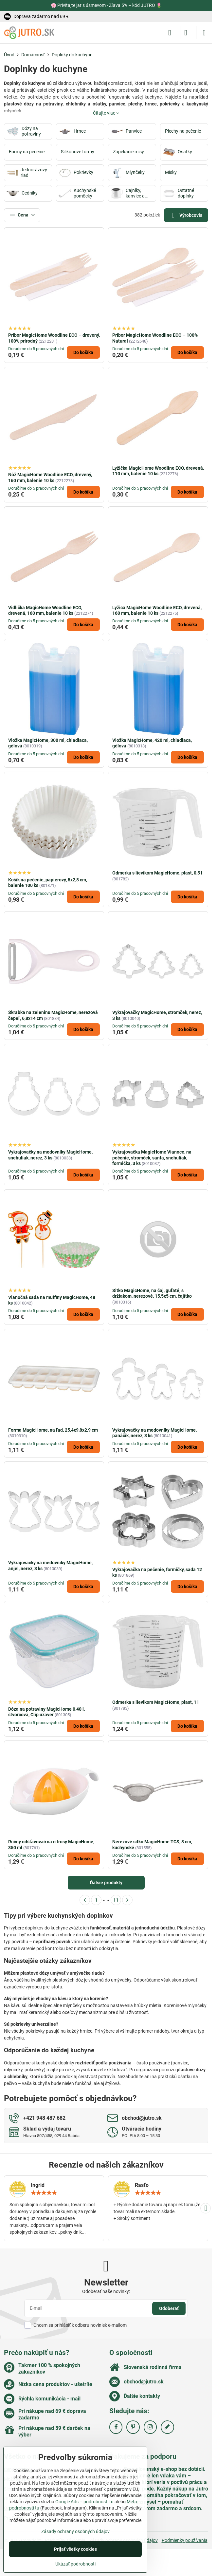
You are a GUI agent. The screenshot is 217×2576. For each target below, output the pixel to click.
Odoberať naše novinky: (106, 2291)
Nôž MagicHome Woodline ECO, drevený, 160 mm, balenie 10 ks (50, 477)
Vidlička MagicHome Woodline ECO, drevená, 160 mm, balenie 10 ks (45, 610)
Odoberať (169, 2308)
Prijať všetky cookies (75, 2549)
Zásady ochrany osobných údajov (75, 2531)
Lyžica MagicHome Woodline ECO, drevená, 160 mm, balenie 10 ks (157, 610)
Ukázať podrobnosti (75, 2564)
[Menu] (204, 32)
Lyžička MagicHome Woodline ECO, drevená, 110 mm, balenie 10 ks (158, 471)
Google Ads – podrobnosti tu (84, 2501)
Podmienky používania (185, 2540)
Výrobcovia (186, 215)
